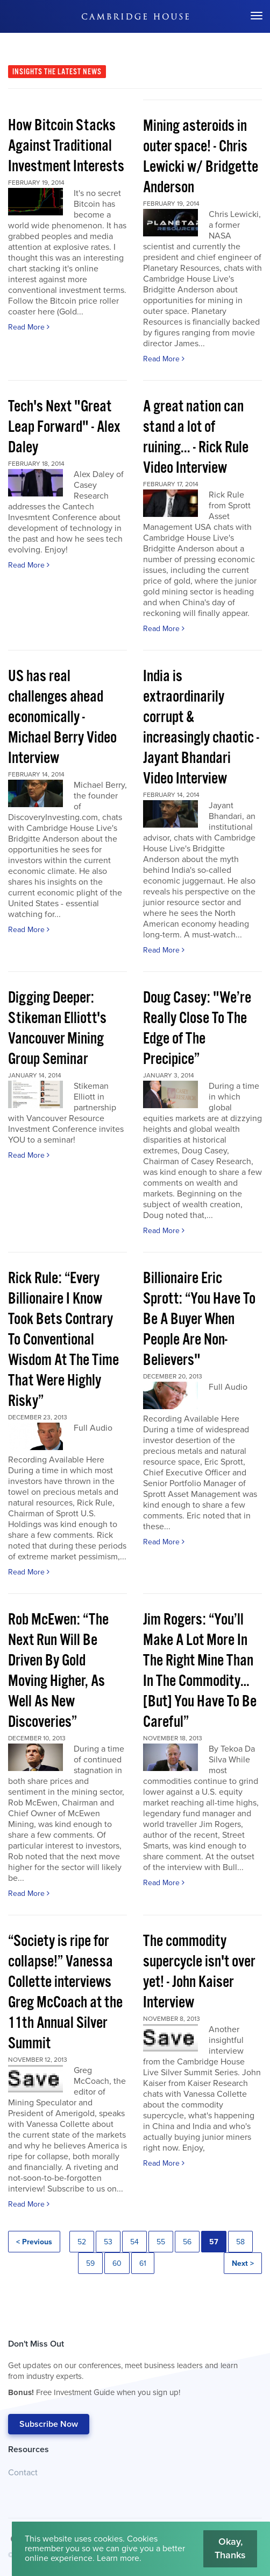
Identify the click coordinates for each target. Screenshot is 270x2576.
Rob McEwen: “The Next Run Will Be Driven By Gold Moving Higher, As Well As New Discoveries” (58, 1671)
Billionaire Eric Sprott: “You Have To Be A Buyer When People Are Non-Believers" (199, 1319)
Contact (23, 2472)
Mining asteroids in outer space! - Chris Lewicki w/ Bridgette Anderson (200, 157)
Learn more (118, 2558)
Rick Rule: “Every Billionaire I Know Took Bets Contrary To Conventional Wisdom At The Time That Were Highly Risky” (63, 1340)
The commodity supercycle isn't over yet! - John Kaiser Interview (199, 1972)
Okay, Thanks (230, 2548)
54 (134, 2241)
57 (213, 2241)
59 (90, 2263)
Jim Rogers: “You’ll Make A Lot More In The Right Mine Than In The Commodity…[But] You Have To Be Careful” (200, 1671)
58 (240, 2241)
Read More (28, 327)
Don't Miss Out (129, 2371)
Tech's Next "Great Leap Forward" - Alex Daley (64, 427)
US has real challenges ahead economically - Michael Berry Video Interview (62, 717)
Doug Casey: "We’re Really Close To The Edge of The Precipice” (197, 1029)
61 (142, 2263)
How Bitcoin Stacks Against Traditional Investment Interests (66, 146)
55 (161, 2241)
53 (108, 2241)
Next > (243, 2263)
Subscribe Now (48, 2424)
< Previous (34, 2241)
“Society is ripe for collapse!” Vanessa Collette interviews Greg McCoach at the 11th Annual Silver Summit (65, 1992)
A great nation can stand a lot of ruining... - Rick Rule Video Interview (195, 437)
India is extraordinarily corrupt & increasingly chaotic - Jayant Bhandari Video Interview (201, 727)
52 (81, 2241)
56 (187, 2241)
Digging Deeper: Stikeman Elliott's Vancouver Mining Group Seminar (57, 1029)
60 (117, 2263)
